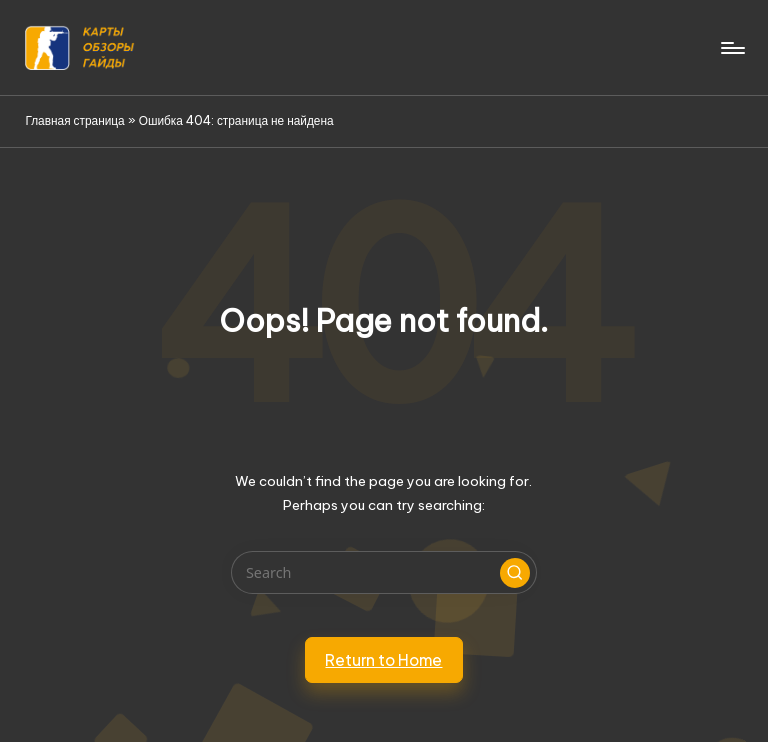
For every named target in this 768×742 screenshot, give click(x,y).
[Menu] (731, 48)
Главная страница (74, 120)
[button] (515, 573)
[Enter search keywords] (383, 572)
